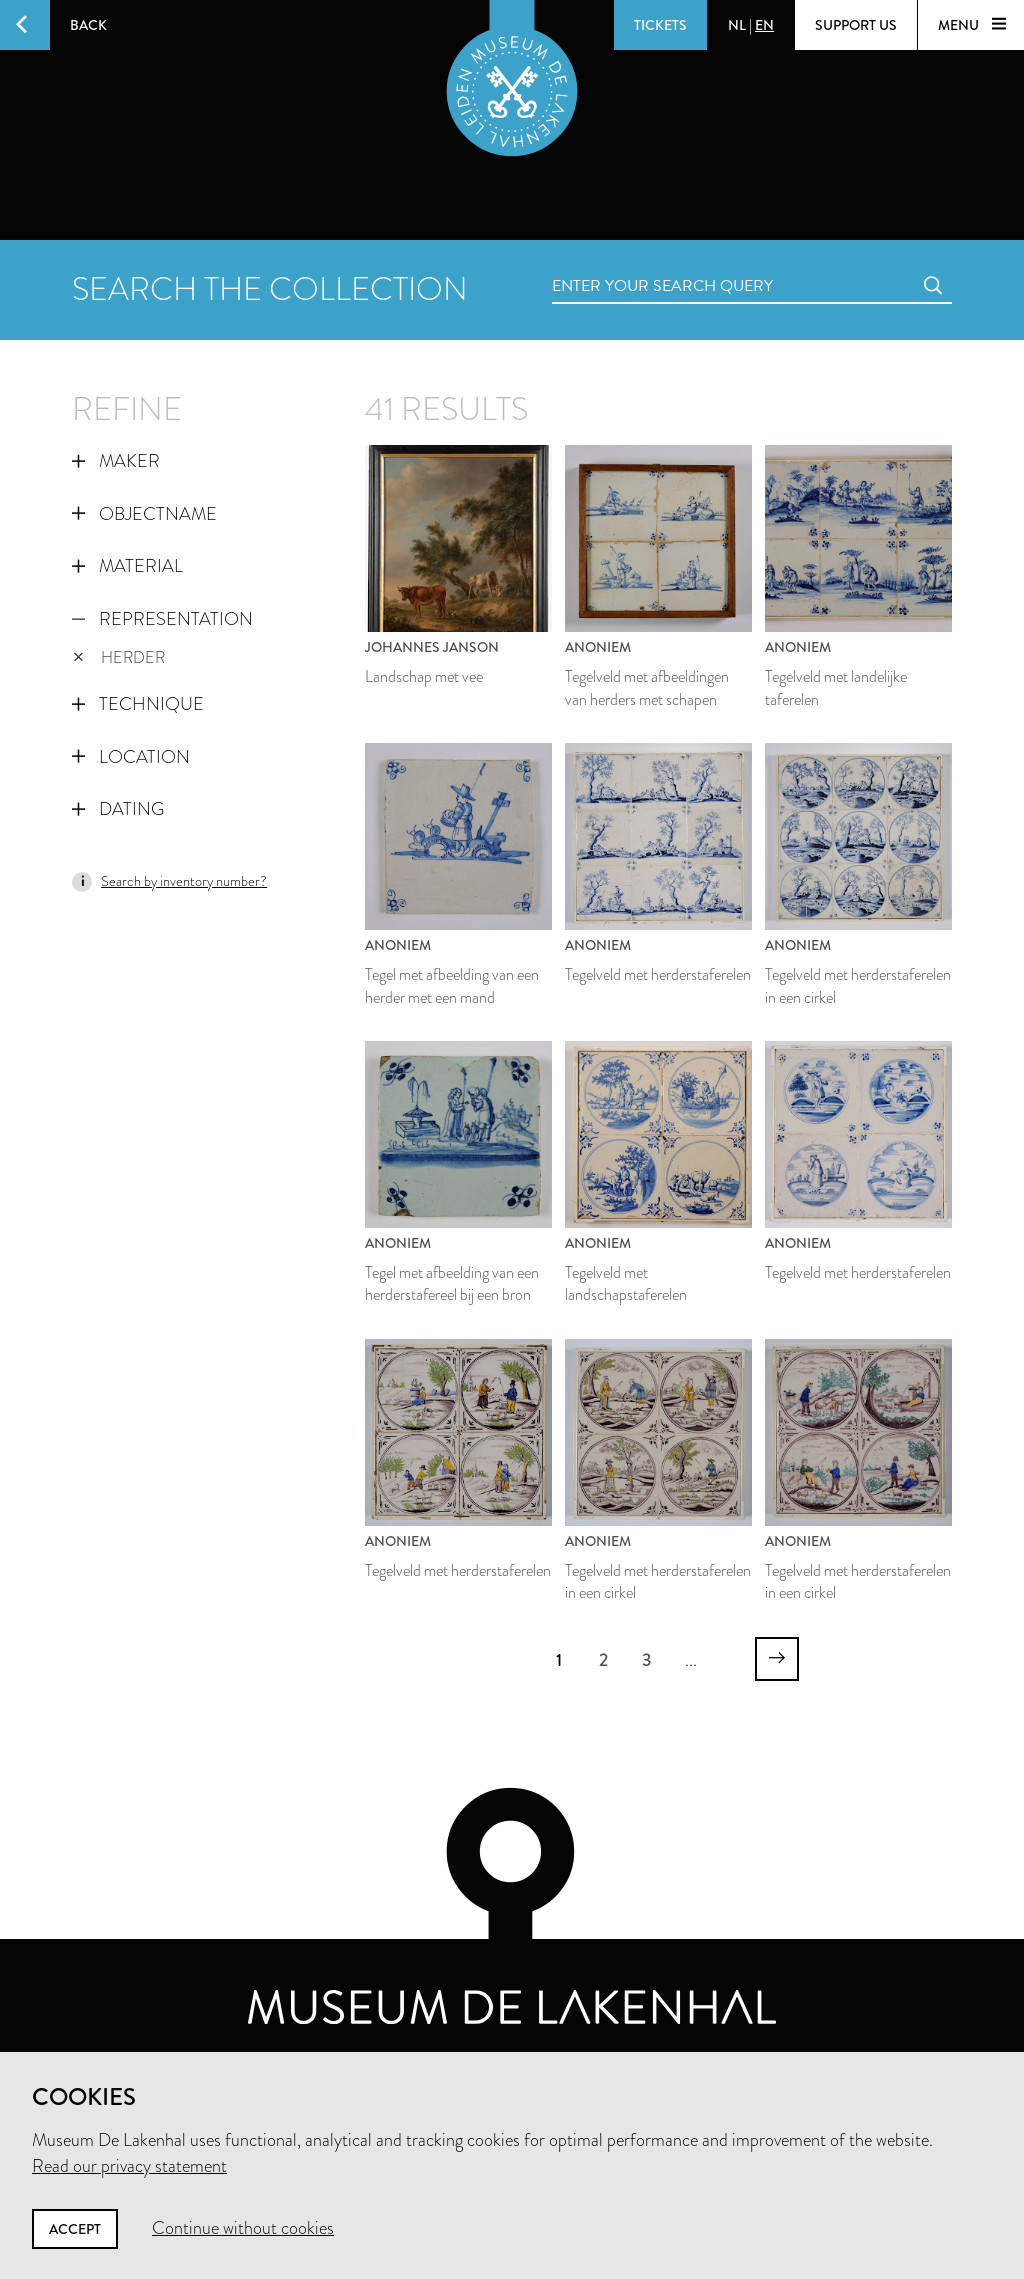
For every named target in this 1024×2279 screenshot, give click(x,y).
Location (131, 757)
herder (119, 657)
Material (127, 566)
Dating (118, 809)
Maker (116, 461)
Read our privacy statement (129, 2166)
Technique (138, 704)
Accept (75, 2229)
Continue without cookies (243, 2228)
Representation (162, 619)
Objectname (144, 514)
